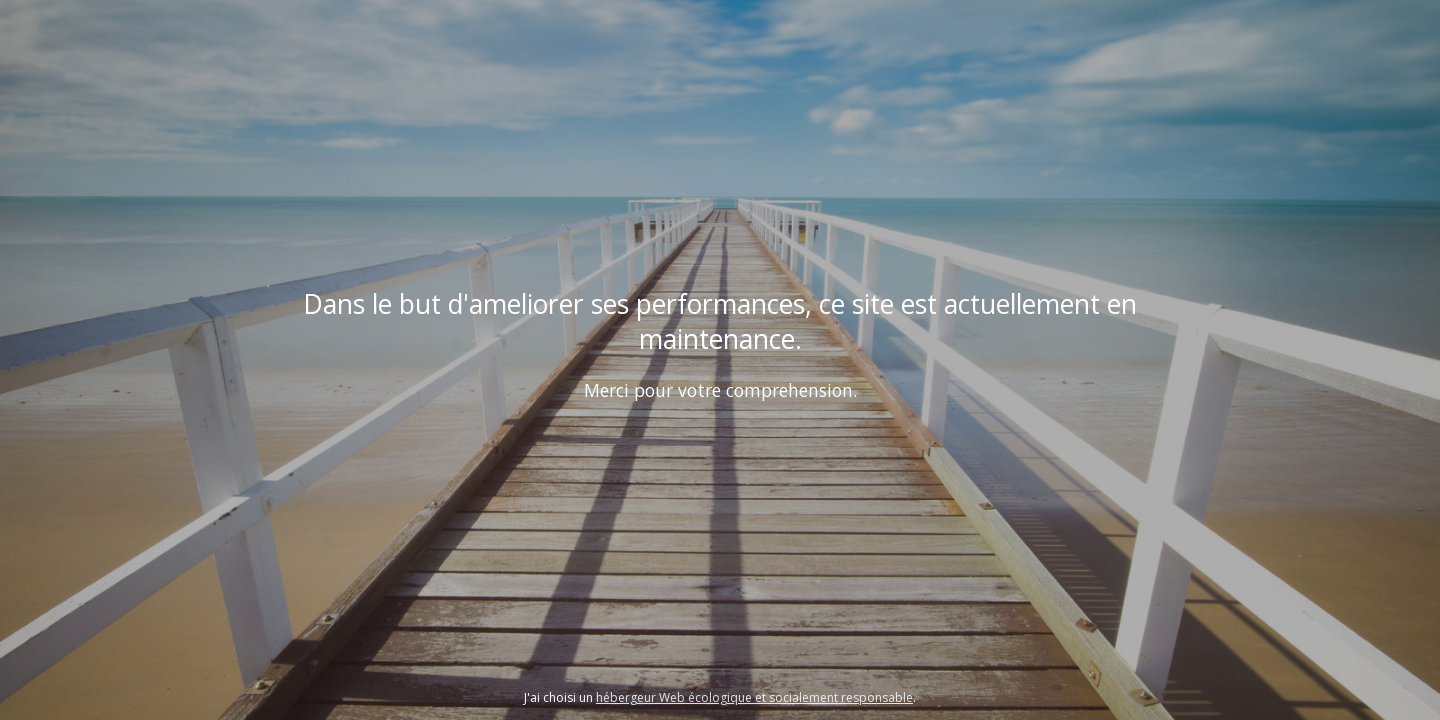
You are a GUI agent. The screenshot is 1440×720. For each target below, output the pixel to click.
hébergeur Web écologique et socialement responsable (754, 697)
